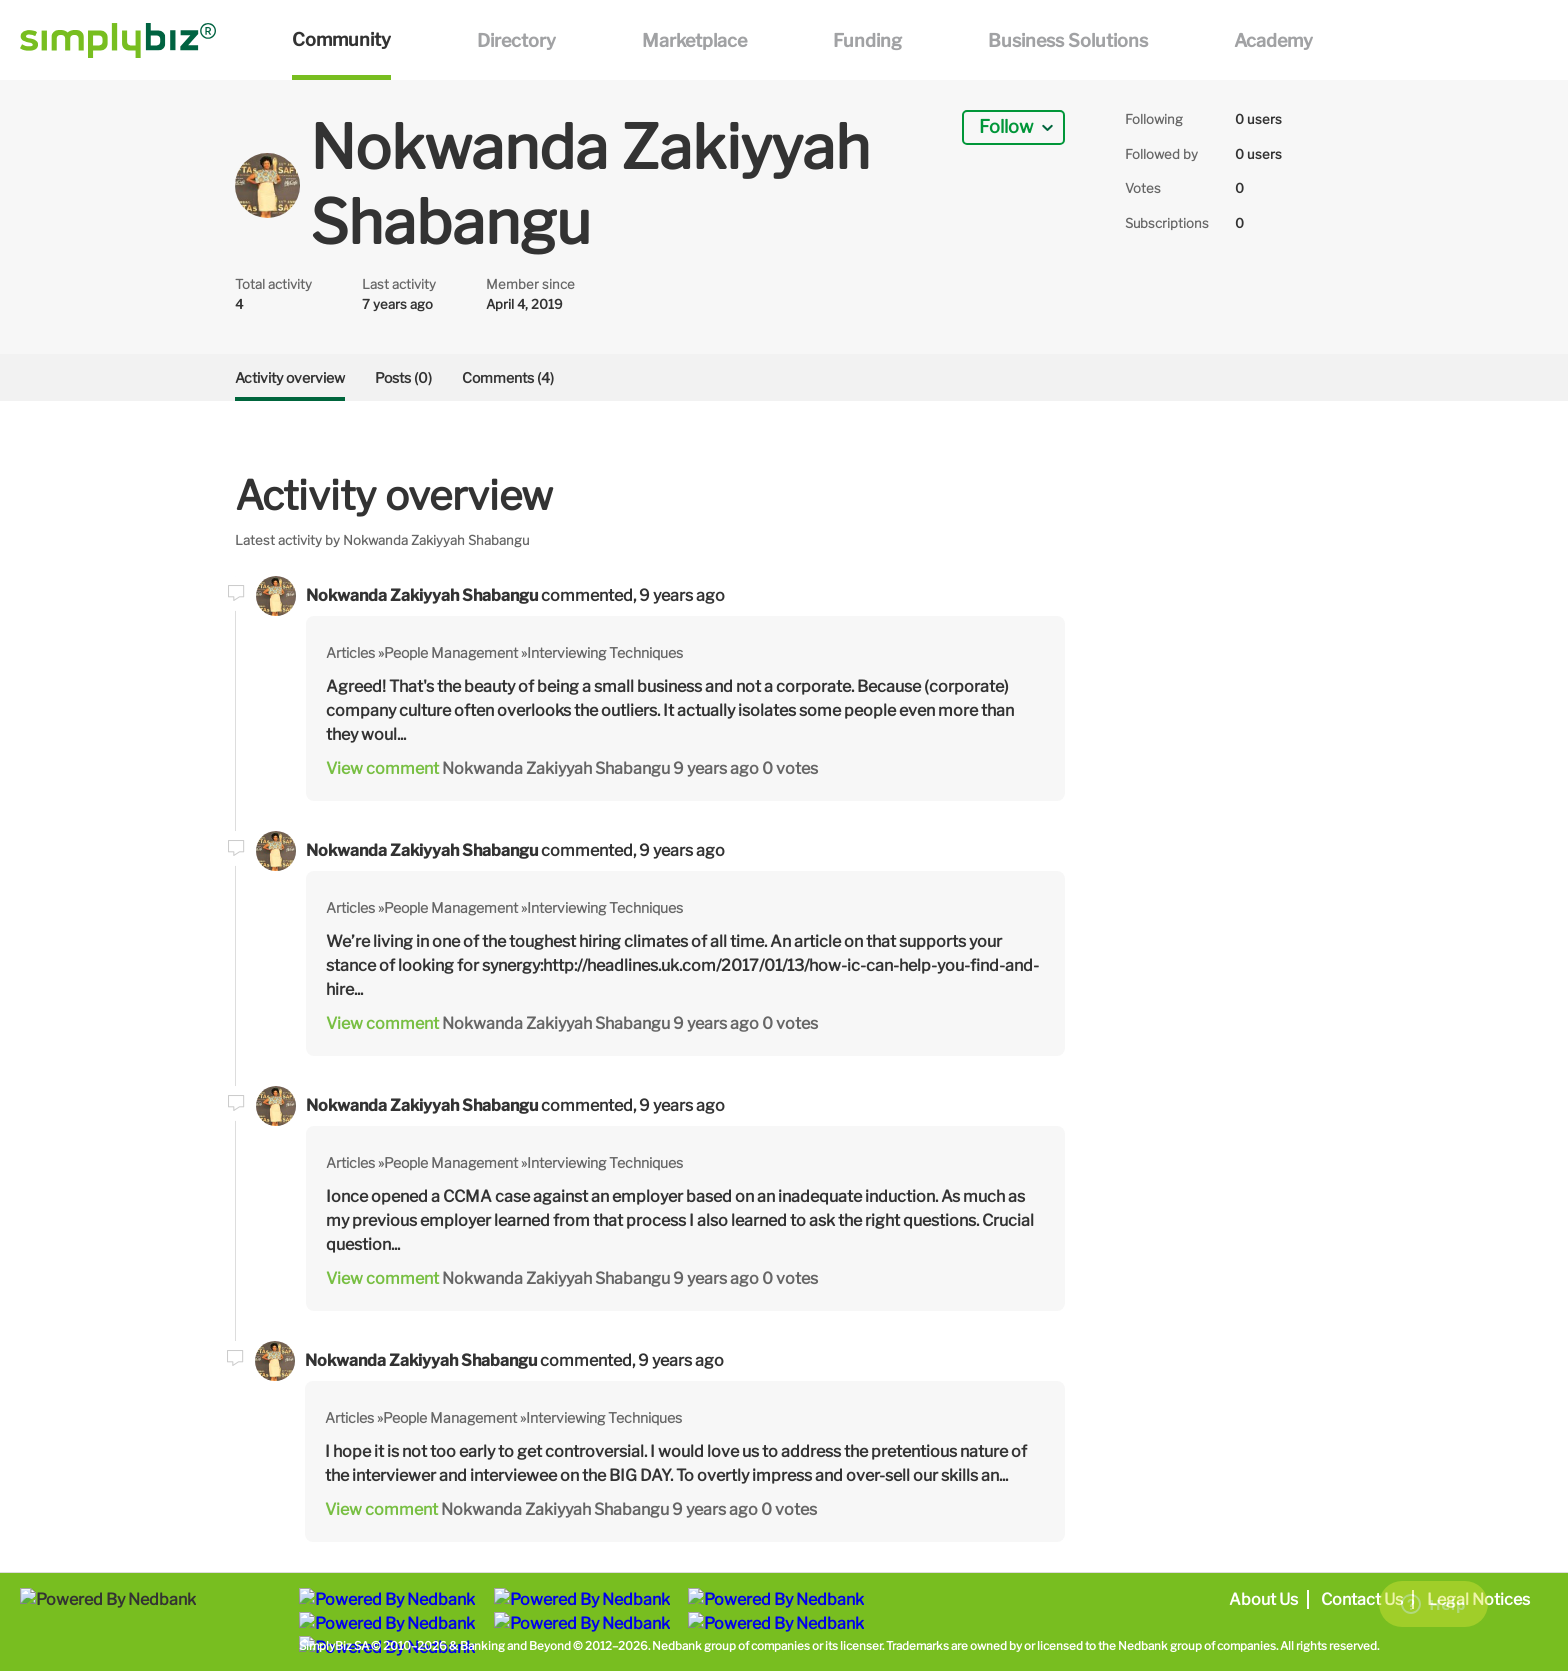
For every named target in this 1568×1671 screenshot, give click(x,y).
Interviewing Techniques (605, 652)
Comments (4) (508, 377)
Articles (350, 652)
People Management (451, 652)
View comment (382, 768)
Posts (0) (403, 377)
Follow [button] (1006, 126)
